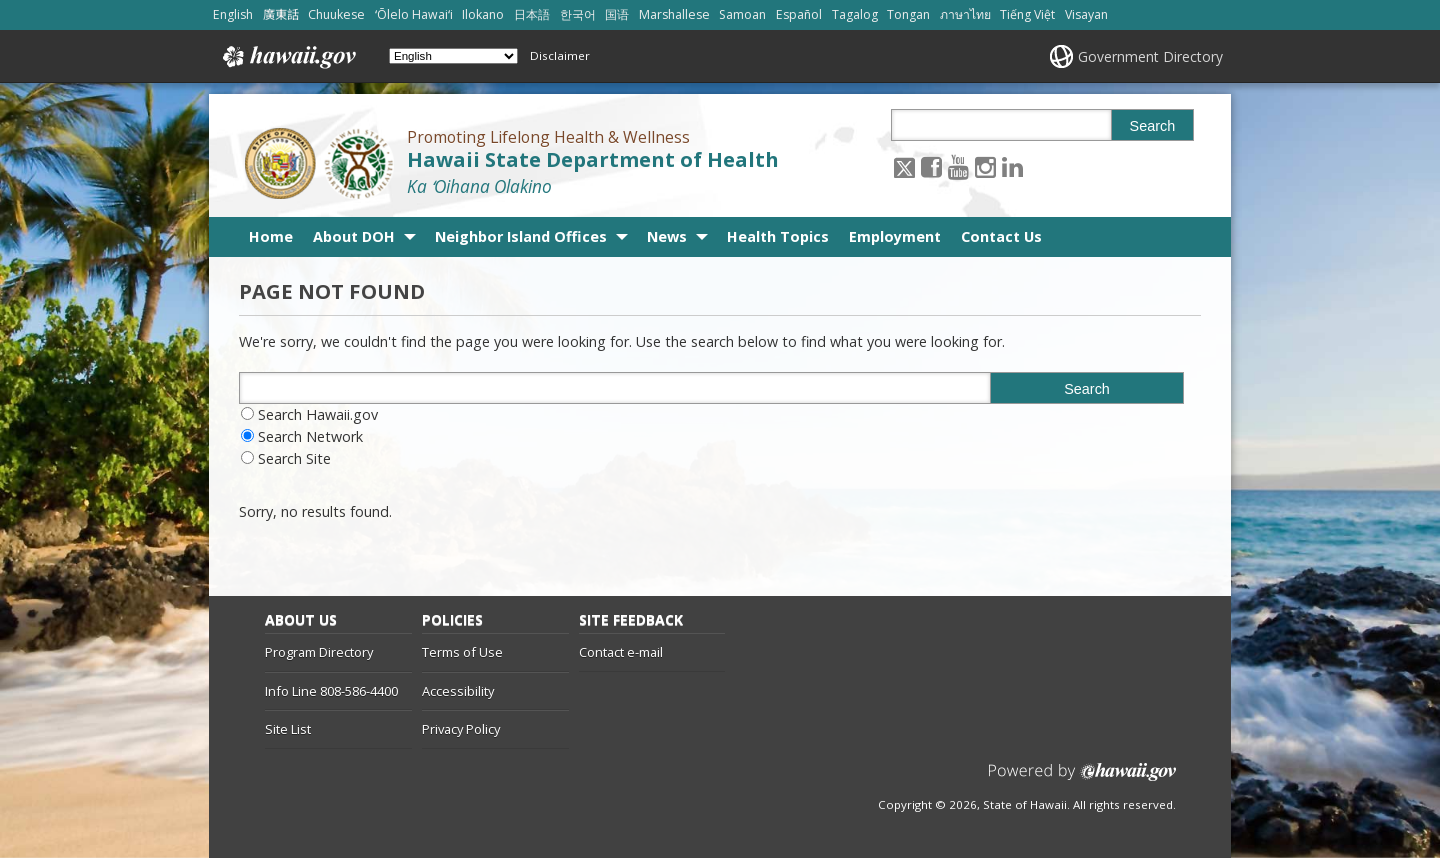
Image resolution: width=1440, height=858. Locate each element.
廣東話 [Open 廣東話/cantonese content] (281, 14)
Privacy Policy (461, 729)
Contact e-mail (621, 652)
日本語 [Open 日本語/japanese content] (532, 14)
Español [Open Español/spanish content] (799, 14)
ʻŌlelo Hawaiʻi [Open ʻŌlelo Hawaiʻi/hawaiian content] (414, 14)
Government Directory (1150, 56)
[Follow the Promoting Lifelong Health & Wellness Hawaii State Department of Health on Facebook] (931, 166)
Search (1153, 126)
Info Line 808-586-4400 (331, 691)
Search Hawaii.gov (318, 414)
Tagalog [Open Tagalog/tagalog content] (855, 14)
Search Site (294, 458)
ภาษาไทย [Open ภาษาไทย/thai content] (965, 14)
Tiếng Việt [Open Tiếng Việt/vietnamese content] (1027, 14)
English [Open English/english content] (233, 14)
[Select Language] (453, 56)
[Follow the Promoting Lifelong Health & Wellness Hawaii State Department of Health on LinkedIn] (1012, 166)
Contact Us (1001, 236)
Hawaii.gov (287, 57)
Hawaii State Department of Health (593, 159)
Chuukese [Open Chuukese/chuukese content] (336, 14)
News (667, 236)
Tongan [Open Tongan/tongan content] (908, 14)
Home (271, 236)
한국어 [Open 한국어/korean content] (578, 14)
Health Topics (778, 236)
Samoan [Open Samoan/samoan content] (742, 14)
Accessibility (458, 691)
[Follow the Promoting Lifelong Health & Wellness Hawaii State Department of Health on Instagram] (985, 166)
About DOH (354, 236)
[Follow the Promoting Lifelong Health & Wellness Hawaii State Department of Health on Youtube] (958, 166)
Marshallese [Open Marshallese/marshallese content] (674, 14)
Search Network (310, 436)
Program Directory (319, 652)
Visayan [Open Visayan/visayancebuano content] (1086, 14)
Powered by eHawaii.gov (1082, 779)
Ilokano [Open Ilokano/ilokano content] (483, 14)
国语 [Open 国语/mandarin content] (617, 14)
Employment (895, 236)
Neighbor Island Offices (521, 236)
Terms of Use (462, 652)
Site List (288, 729)
